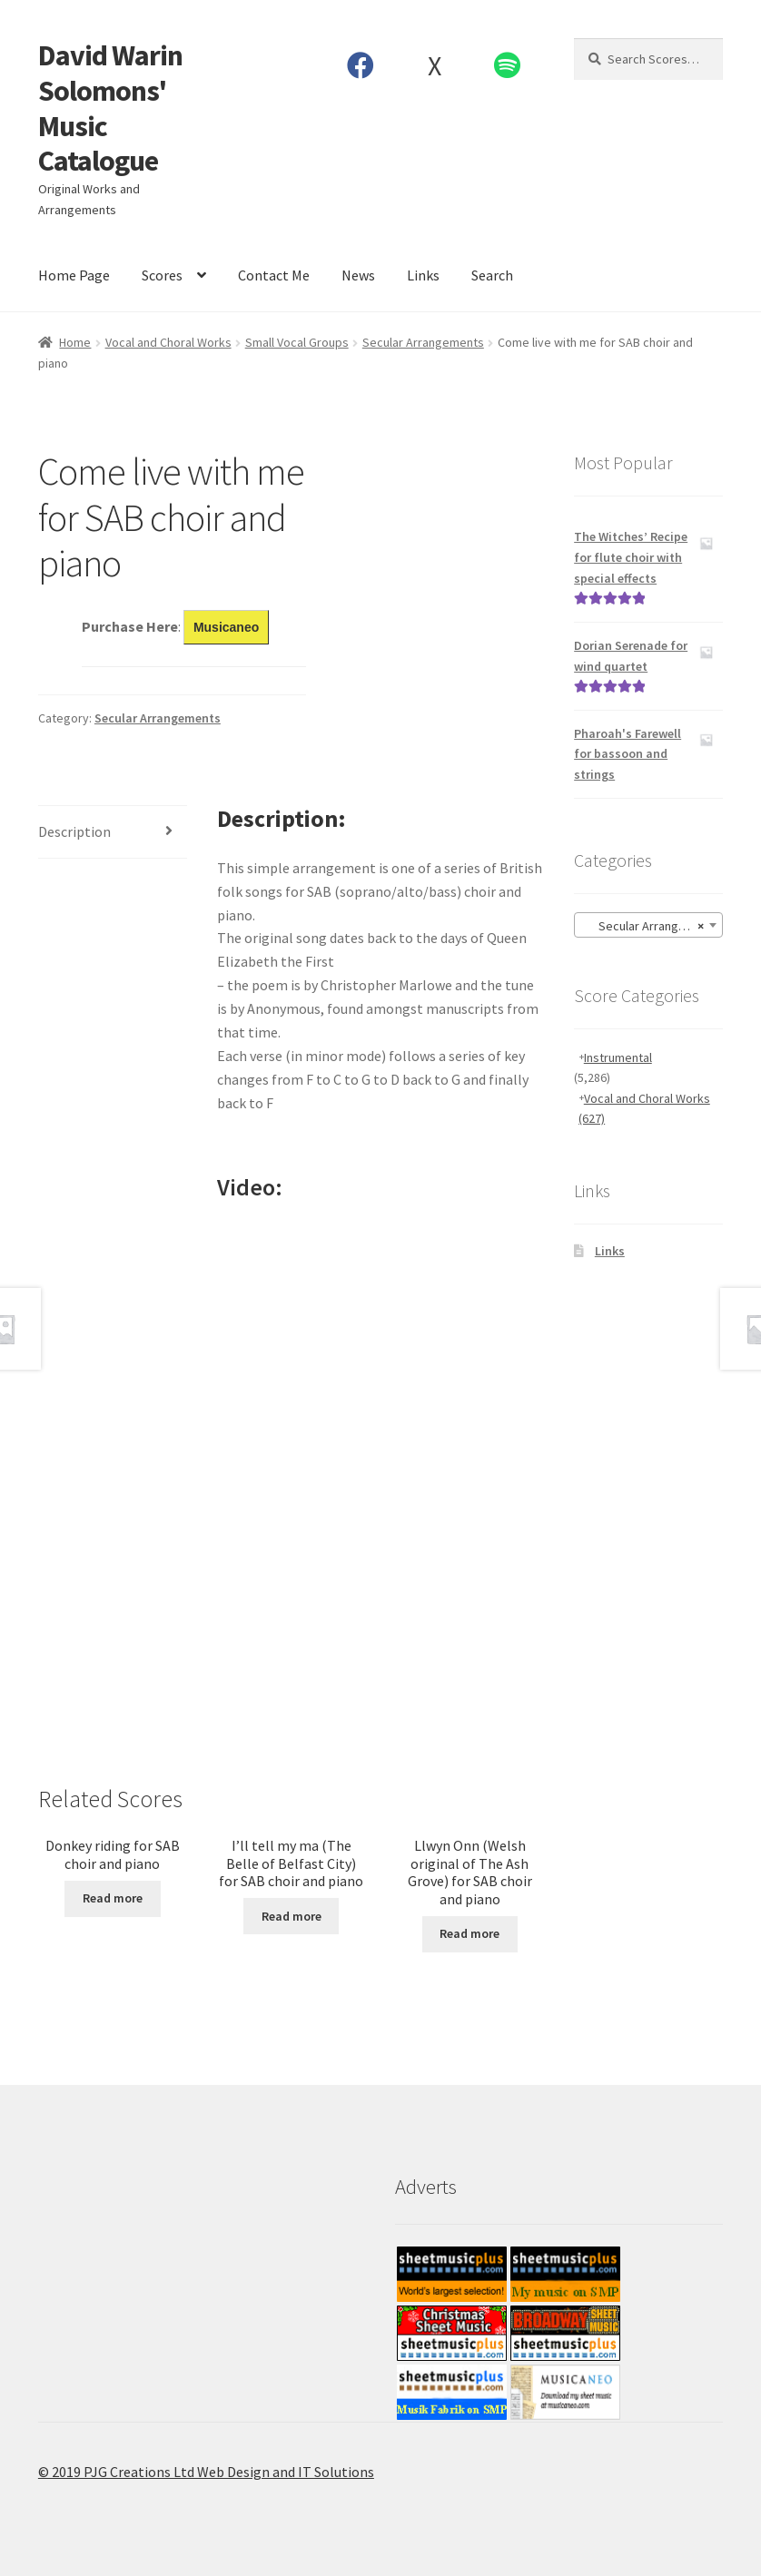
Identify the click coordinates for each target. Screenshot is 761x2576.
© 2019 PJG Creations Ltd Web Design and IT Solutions (206, 2472)
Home (75, 342)
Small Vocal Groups (297, 342)
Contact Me (274, 275)
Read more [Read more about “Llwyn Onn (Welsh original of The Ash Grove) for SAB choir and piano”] (469, 1933)
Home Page (74, 275)
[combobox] (648, 925)
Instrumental (618, 1057)
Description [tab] (74, 831)
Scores (162, 275)
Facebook (361, 65)
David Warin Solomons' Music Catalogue (110, 108)
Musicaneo (226, 627)
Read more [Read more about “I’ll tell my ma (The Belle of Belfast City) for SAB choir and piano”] (291, 1916)
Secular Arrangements (423, 342)
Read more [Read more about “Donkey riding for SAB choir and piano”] (113, 1898)
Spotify (507, 65)
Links (423, 275)
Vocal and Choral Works (168, 342)
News (358, 275)
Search (492, 275)
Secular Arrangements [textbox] (651, 926)
